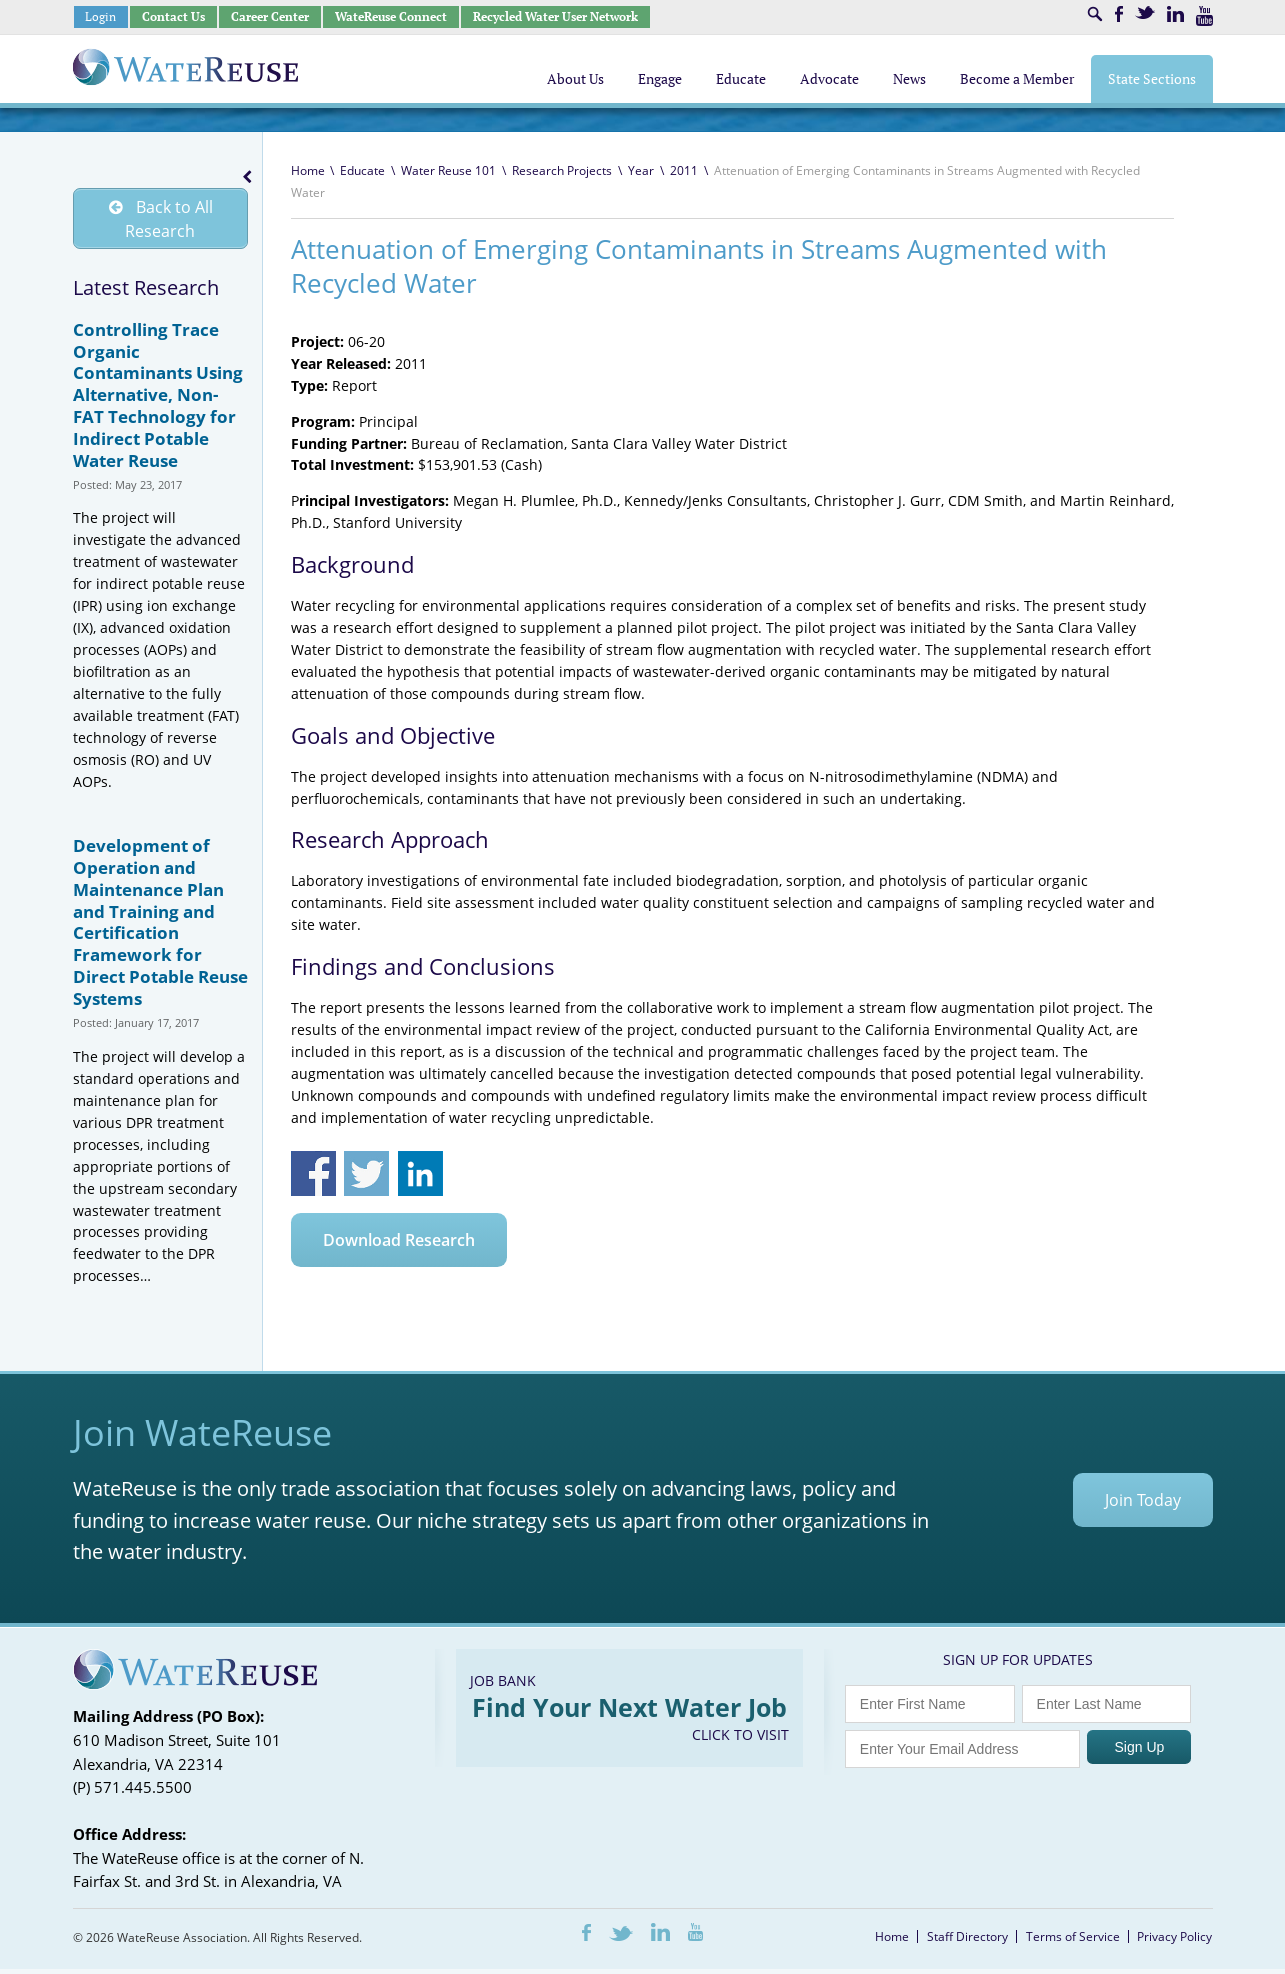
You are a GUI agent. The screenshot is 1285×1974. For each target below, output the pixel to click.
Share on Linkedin (420, 1173)
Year (641, 170)
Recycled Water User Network (555, 16)
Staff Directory (967, 1941)
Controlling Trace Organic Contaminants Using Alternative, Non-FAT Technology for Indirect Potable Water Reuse (158, 400)
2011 (684, 170)
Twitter (1145, 12)
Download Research (399, 1240)
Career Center (270, 16)
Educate (362, 170)
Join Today (1143, 1505)
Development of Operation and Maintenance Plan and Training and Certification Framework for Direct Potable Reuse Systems (160, 927)
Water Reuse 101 (448, 170)
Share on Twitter (366, 1173)
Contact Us (173, 16)
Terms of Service (1073, 1941)
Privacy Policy (1174, 1941)
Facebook (1119, 14)
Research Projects (562, 170)
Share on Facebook (313, 1173)
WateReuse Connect (391, 16)
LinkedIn (1175, 14)
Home (308, 170)
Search (1095, 14)
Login (100, 16)
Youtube (1204, 16)
